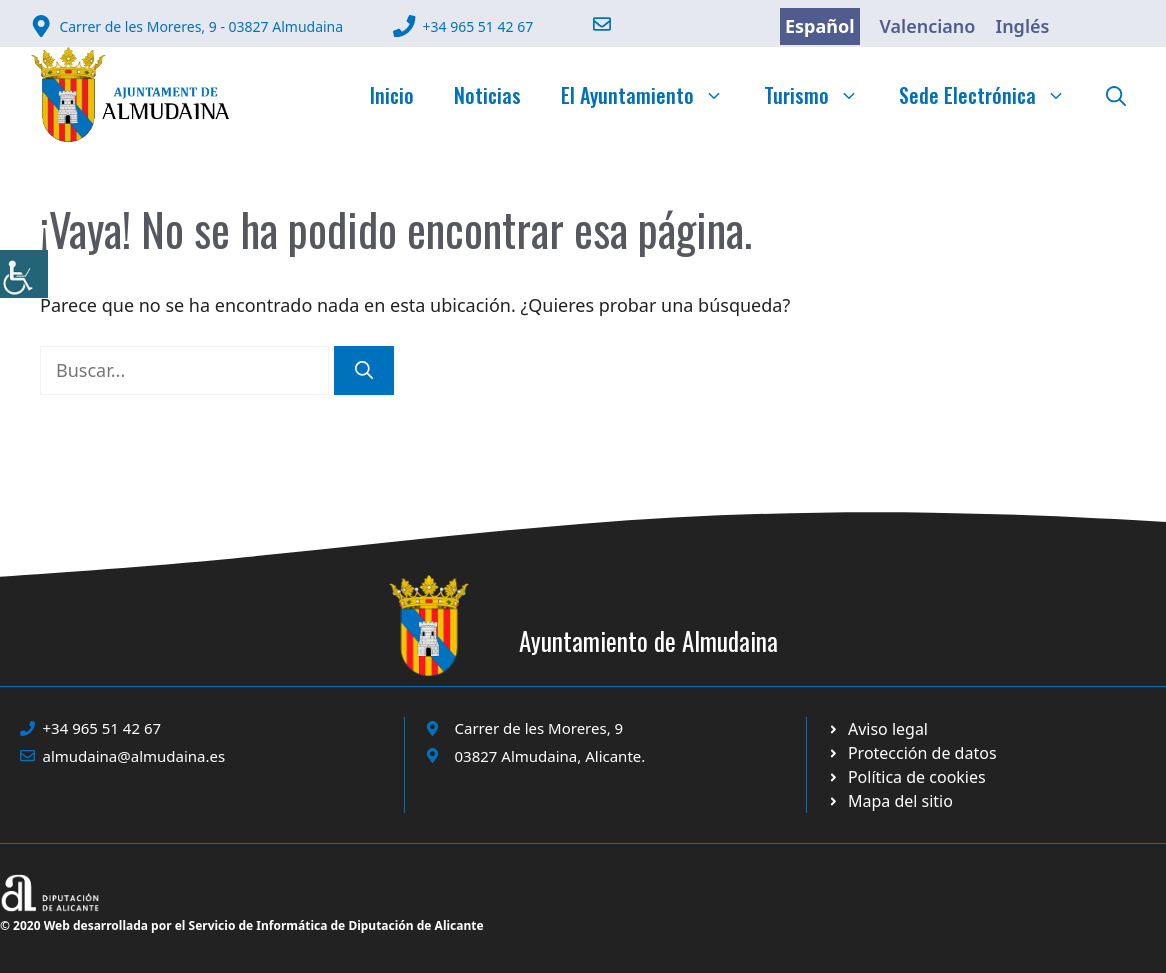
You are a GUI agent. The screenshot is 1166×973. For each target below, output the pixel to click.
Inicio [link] (392, 95)
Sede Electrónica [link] (992, 95)
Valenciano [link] (928, 26)
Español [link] (820, 26)
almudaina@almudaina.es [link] (134, 756)
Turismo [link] (821, 95)
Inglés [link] (1022, 26)
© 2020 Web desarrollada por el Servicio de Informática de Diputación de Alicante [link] (242, 925)
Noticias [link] (487, 95)
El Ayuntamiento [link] (652, 95)
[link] (24, 274)
